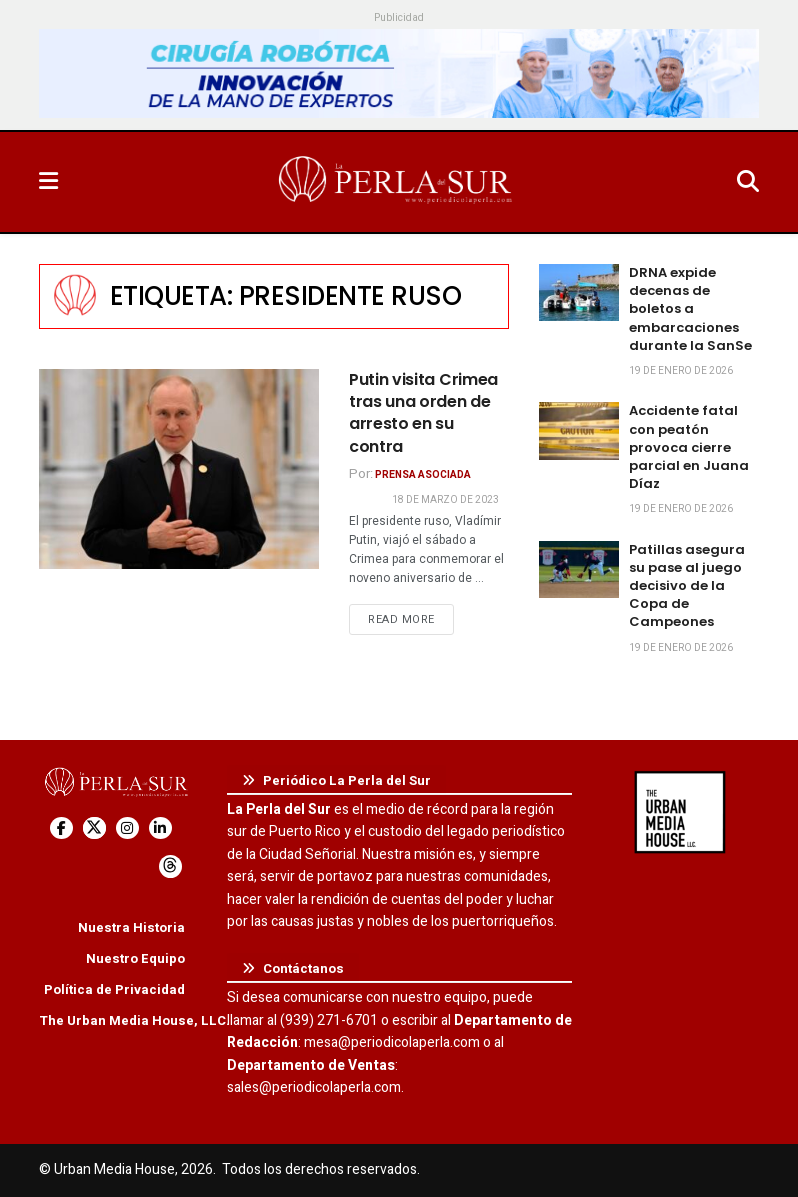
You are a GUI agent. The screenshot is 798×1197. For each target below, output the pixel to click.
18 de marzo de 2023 (445, 500)
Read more (411, 619)
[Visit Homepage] (397, 182)
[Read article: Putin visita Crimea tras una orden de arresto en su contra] (179, 469)
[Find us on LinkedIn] (160, 828)
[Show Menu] (48, 182)
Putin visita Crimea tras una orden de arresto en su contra (423, 413)
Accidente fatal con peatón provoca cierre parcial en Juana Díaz (689, 447)
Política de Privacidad (114, 989)
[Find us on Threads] (170, 866)
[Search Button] (748, 182)
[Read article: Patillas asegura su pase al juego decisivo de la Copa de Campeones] (579, 569)
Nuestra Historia (131, 927)
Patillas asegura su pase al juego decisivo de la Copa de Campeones (687, 586)
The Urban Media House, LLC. (134, 1020)
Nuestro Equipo (135, 958)
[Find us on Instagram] (127, 828)
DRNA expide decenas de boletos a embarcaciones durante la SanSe (690, 309)
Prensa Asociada (423, 475)
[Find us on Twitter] (94, 828)
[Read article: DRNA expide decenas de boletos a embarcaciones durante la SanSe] (579, 292)
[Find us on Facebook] (61, 828)
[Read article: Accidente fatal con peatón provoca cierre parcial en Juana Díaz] (579, 430)
